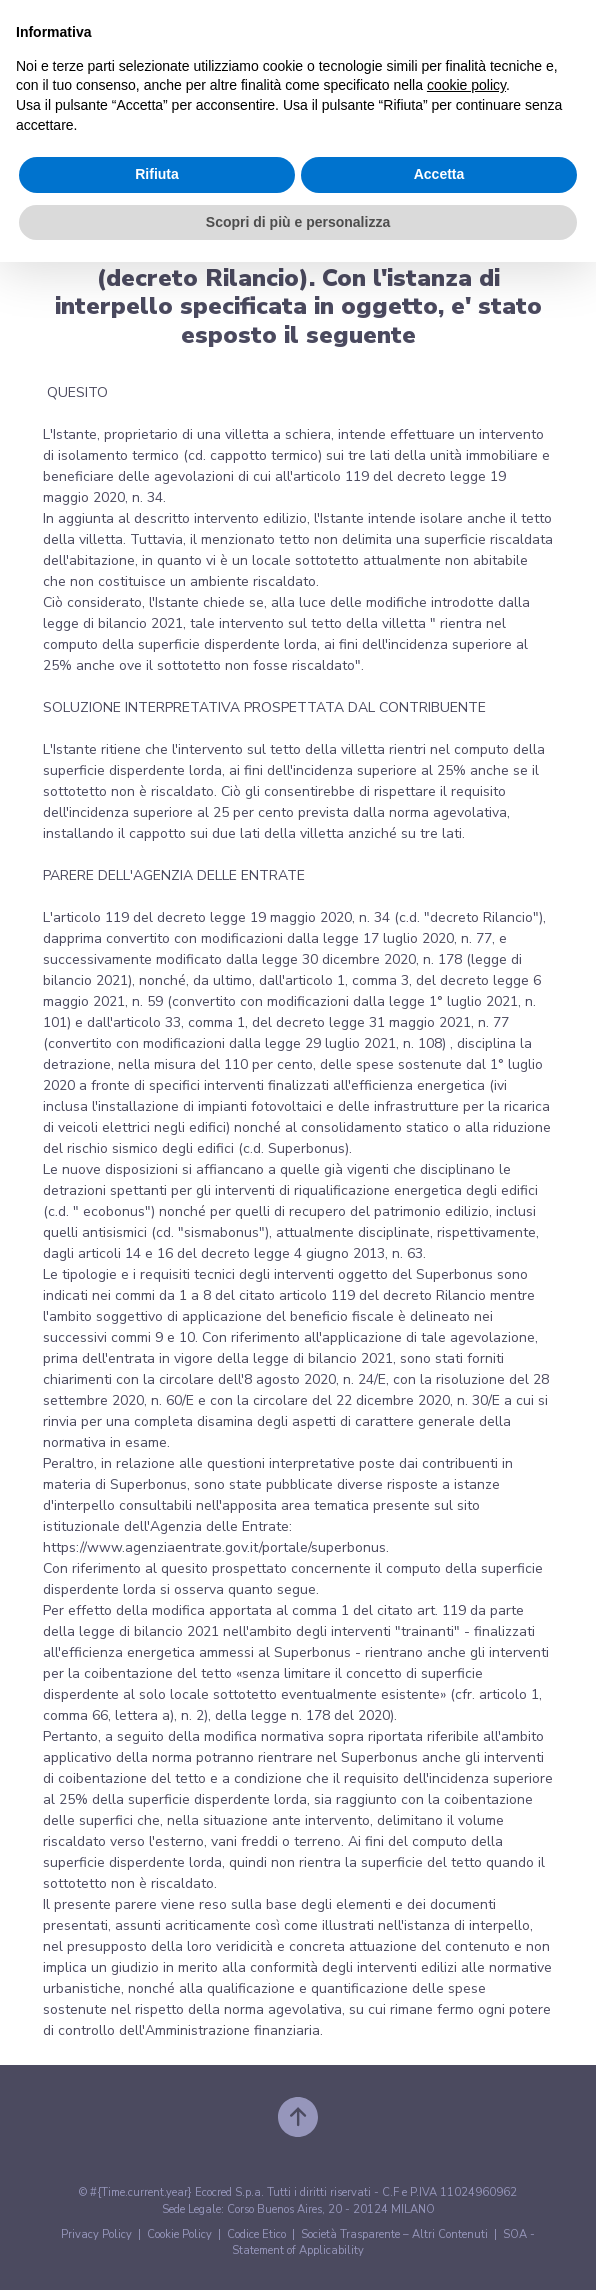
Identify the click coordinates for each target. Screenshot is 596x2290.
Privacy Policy (96, 2234)
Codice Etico (256, 2234)
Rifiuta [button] (157, 174)
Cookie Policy (179, 2234)
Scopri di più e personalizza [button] (298, 222)
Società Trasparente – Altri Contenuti (394, 2234)
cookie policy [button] (466, 85)
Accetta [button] (439, 174)
